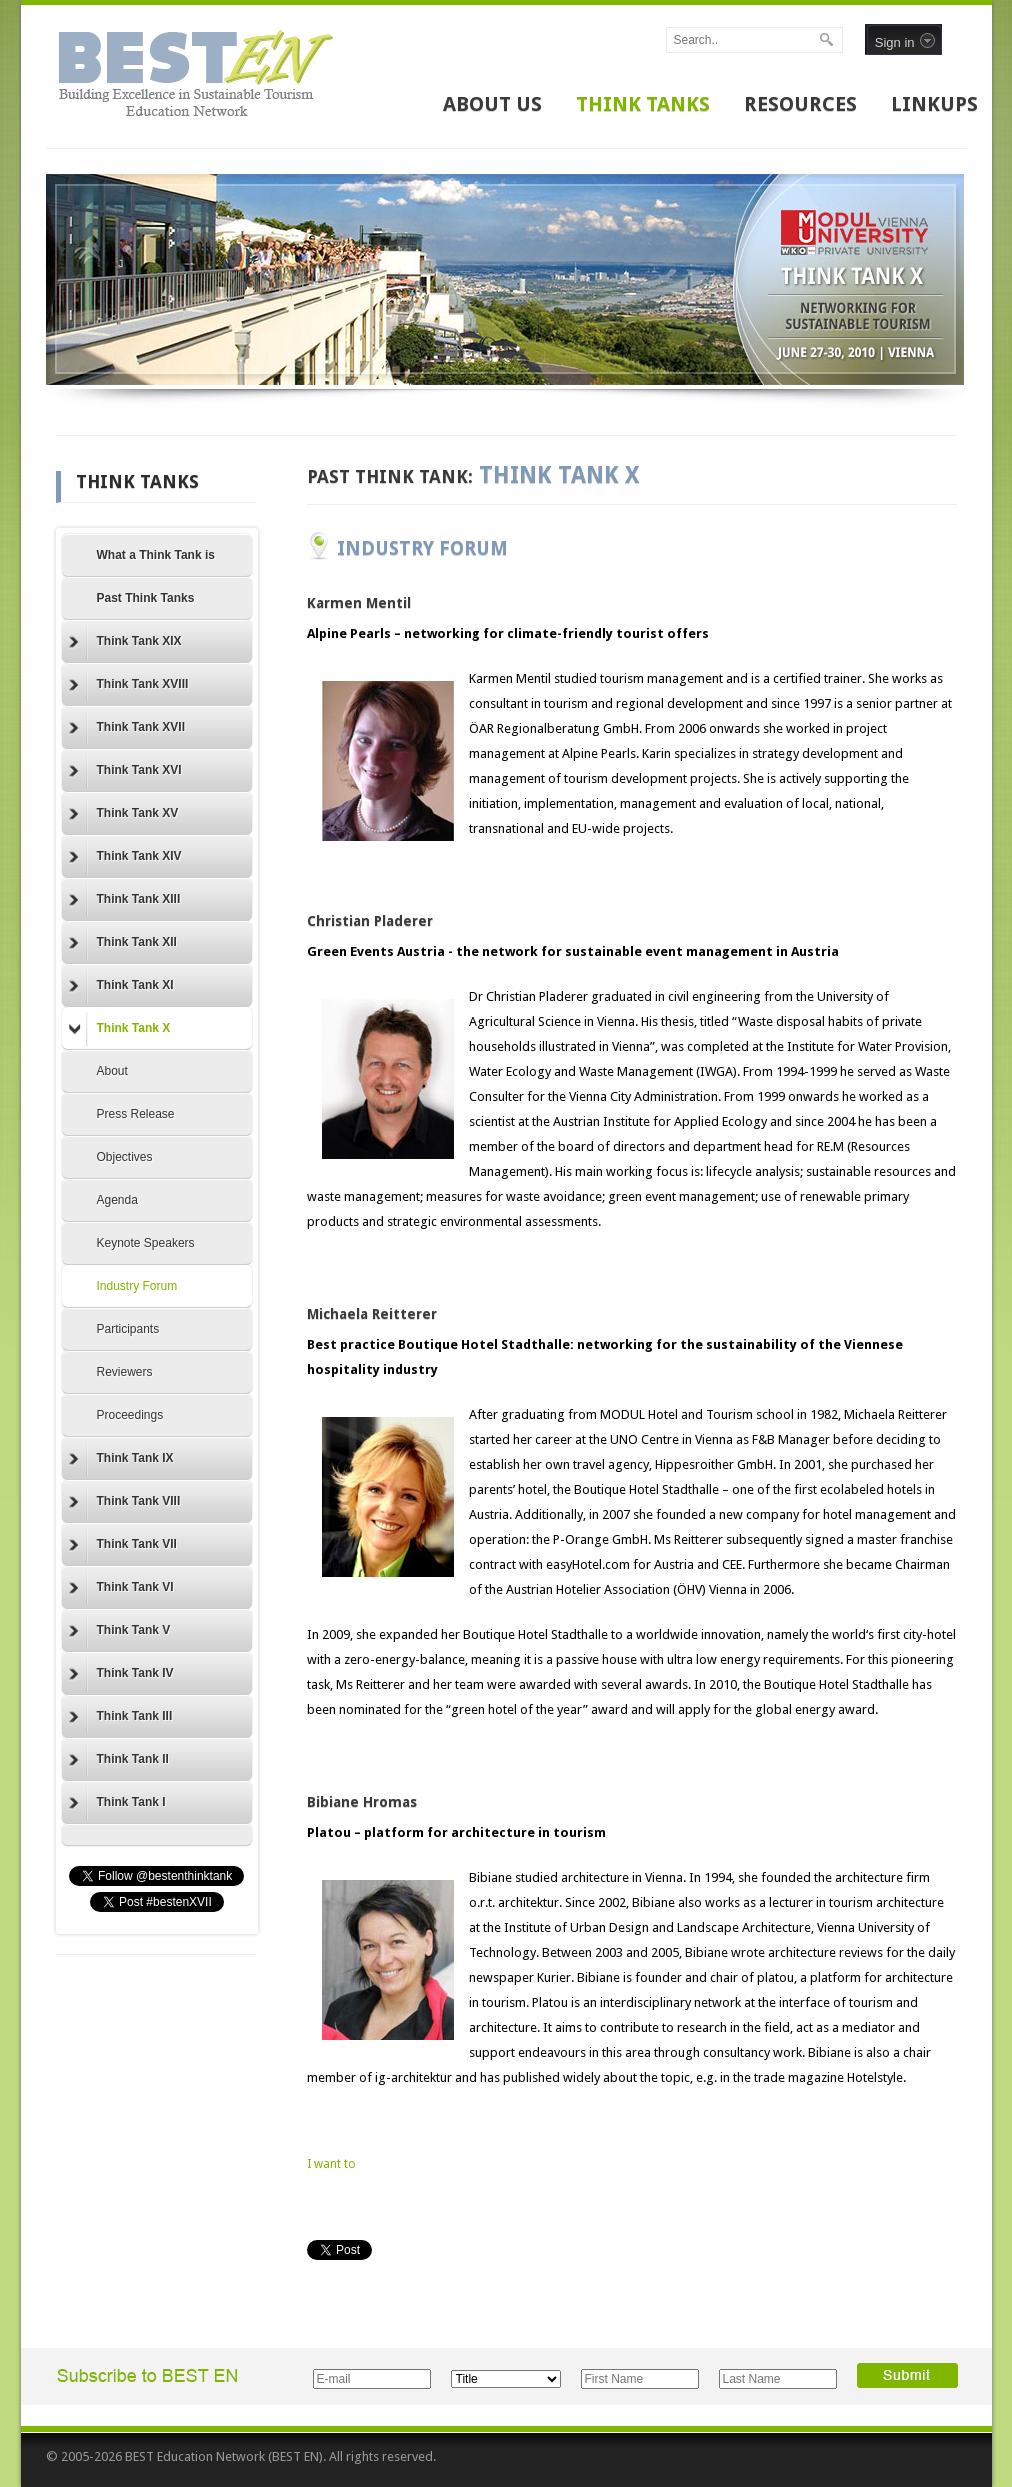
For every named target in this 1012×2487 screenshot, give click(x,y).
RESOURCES (800, 104)
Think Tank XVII (127, 728)
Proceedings (130, 1415)
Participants (128, 1329)
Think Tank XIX (125, 642)
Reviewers (125, 1372)
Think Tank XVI (125, 771)
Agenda (117, 1200)
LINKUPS (934, 104)
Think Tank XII (123, 943)
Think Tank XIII (125, 900)
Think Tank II (119, 1760)
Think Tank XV (124, 814)
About (112, 1071)
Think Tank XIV (125, 857)
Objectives (125, 1157)
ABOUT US (492, 104)
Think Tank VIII (125, 1502)
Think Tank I (117, 1803)
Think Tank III (121, 1717)
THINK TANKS (643, 104)
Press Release (136, 1114)
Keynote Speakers (146, 1243)
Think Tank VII (123, 1545)
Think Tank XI (121, 986)
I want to (331, 2164)
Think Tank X (120, 1029)
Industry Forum (137, 1286)
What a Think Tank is (156, 555)
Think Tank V (120, 1631)
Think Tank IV (121, 1674)
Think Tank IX (121, 1459)
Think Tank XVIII (129, 685)
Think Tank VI (121, 1588)
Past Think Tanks (146, 598)
